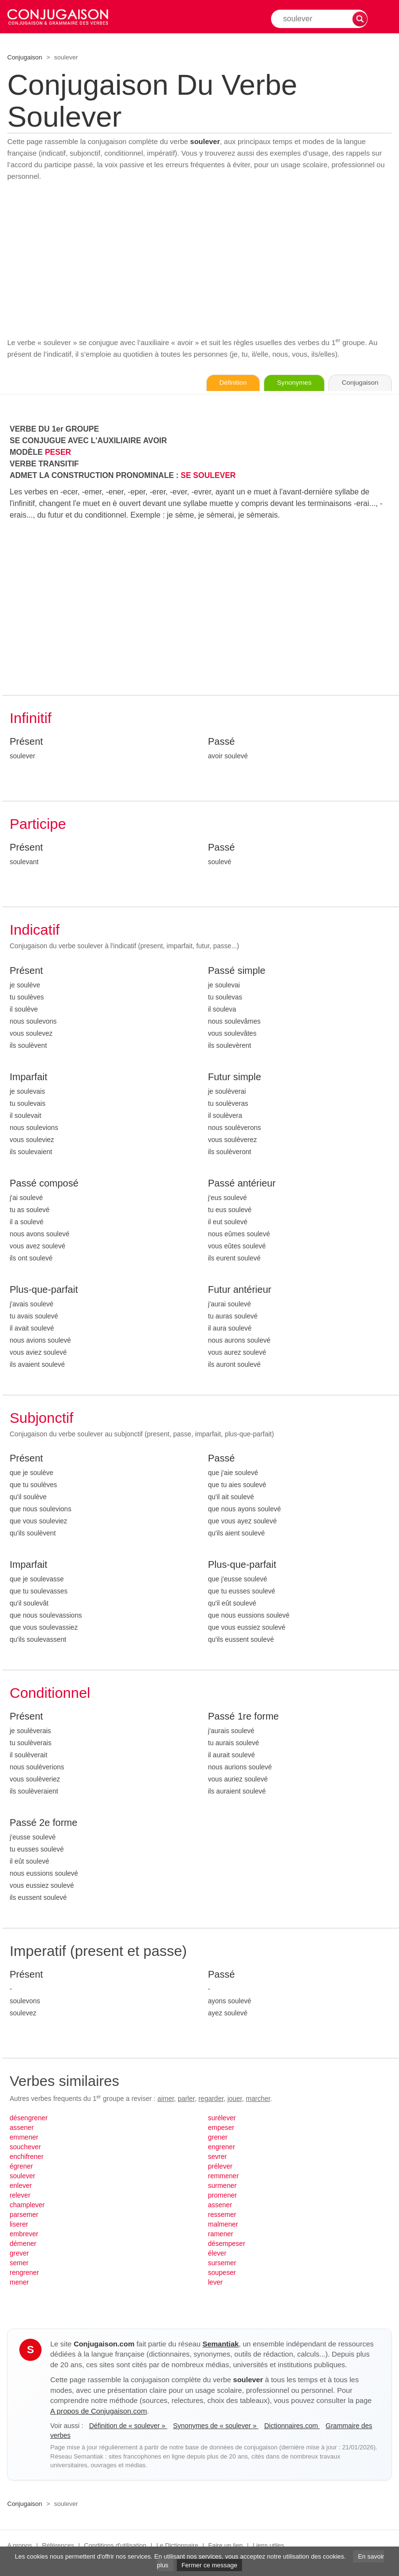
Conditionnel (50, 1693)
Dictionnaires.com (292, 2426)
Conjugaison (24, 57)
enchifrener (26, 2157)
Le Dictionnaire (178, 2545)
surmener (222, 2186)
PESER (58, 453)
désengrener (29, 2118)
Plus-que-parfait (44, 1290)
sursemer (222, 2263)
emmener (24, 2138)
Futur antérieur (239, 1290)
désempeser (226, 2244)
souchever (25, 2147)
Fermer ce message (210, 2565)
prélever (220, 2167)
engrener (221, 2147)
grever (19, 2254)
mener (19, 2283)
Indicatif (34, 930)
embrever (24, 2234)
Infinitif (31, 718)
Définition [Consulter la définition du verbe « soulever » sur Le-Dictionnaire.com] (222, 383)
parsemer (24, 2215)
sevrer (217, 2157)
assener (22, 2128)
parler (186, 2099)
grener (218, 2138)
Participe (38, 824)
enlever (21, 2186)
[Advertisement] (199, 259)
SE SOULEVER (208, 476)
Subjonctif (41, 1418)
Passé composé (44, 1183)
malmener (223, 2225)
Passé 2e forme (43, 1823)
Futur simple (234, 1077)
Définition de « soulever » (128, 2426)
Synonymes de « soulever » (215, 2426)
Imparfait (28, 1077)
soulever (22, 2176)
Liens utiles (268, 2545)
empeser (221, 2128)
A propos (19, 2545)
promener (222, 2196)
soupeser (222, 2273)
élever (217, 2254)
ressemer (222, 2215)
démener (23, 2244)
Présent (26, 742)
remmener (223, 2176)
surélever (222, 2118)
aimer (165, 2099)
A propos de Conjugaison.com (98, 2411)
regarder (211, 2099)
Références (58, 2545)
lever (215, 2283)
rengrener (24, 2273)
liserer (19, 2225)
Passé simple (237, 971)
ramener (220, 2234)
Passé (221, 742)
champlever (27, 2205)
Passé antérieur (242, 1183)
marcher (258, 2099)
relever (20, 2196)
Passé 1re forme (243, 1716)
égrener (21, 2167)
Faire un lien (225, 2545)
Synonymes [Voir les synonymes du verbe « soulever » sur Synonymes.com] (287, 383)
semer (19, 2263)
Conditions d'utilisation (115, 2545)
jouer (235, 2099)
